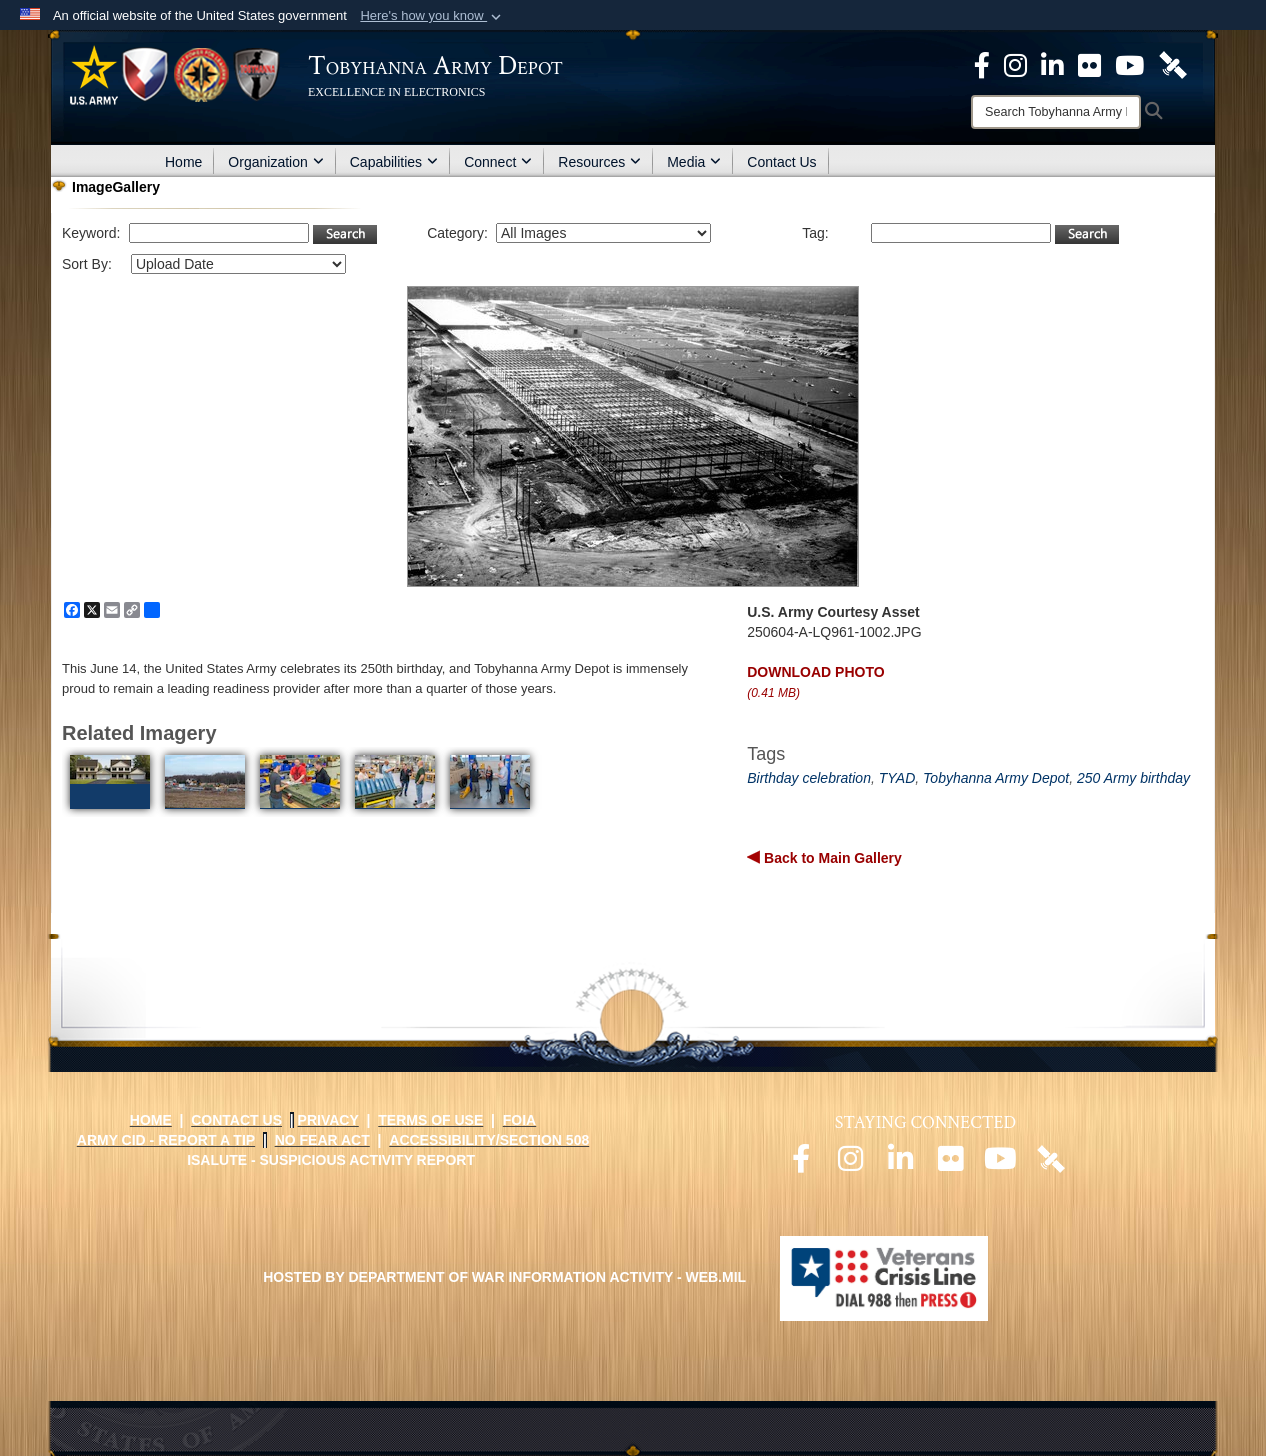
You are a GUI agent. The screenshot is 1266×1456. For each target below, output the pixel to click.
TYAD (897, 778)
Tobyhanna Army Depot (996, 778)
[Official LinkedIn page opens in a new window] (1052, 64)
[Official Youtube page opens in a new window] (1001, 1164)
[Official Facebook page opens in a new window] (801, 1164)
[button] (432, 16)
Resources (599, 162)
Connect (498, 162)
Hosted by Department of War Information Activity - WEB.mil (504, 1277)
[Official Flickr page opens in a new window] (1089, 64)
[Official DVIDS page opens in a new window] (1173, 64)
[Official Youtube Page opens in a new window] (1129, 64)
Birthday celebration (809, 778)
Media (694, 162)
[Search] (1056, 112)
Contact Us (781, 162)
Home (183, 162)
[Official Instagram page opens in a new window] (1015, 64)
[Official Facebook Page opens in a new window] (982, 64)
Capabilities (394, 162)
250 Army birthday (1133, 778)
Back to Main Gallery (831, 858)
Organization (275, 162)
